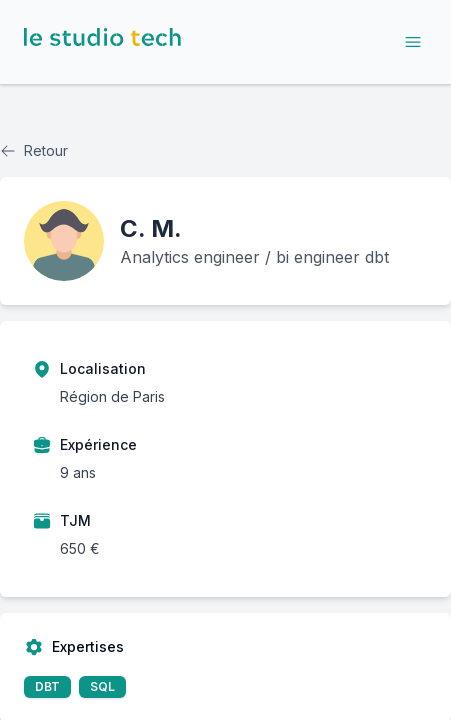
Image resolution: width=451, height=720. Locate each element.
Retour (34, 150)
